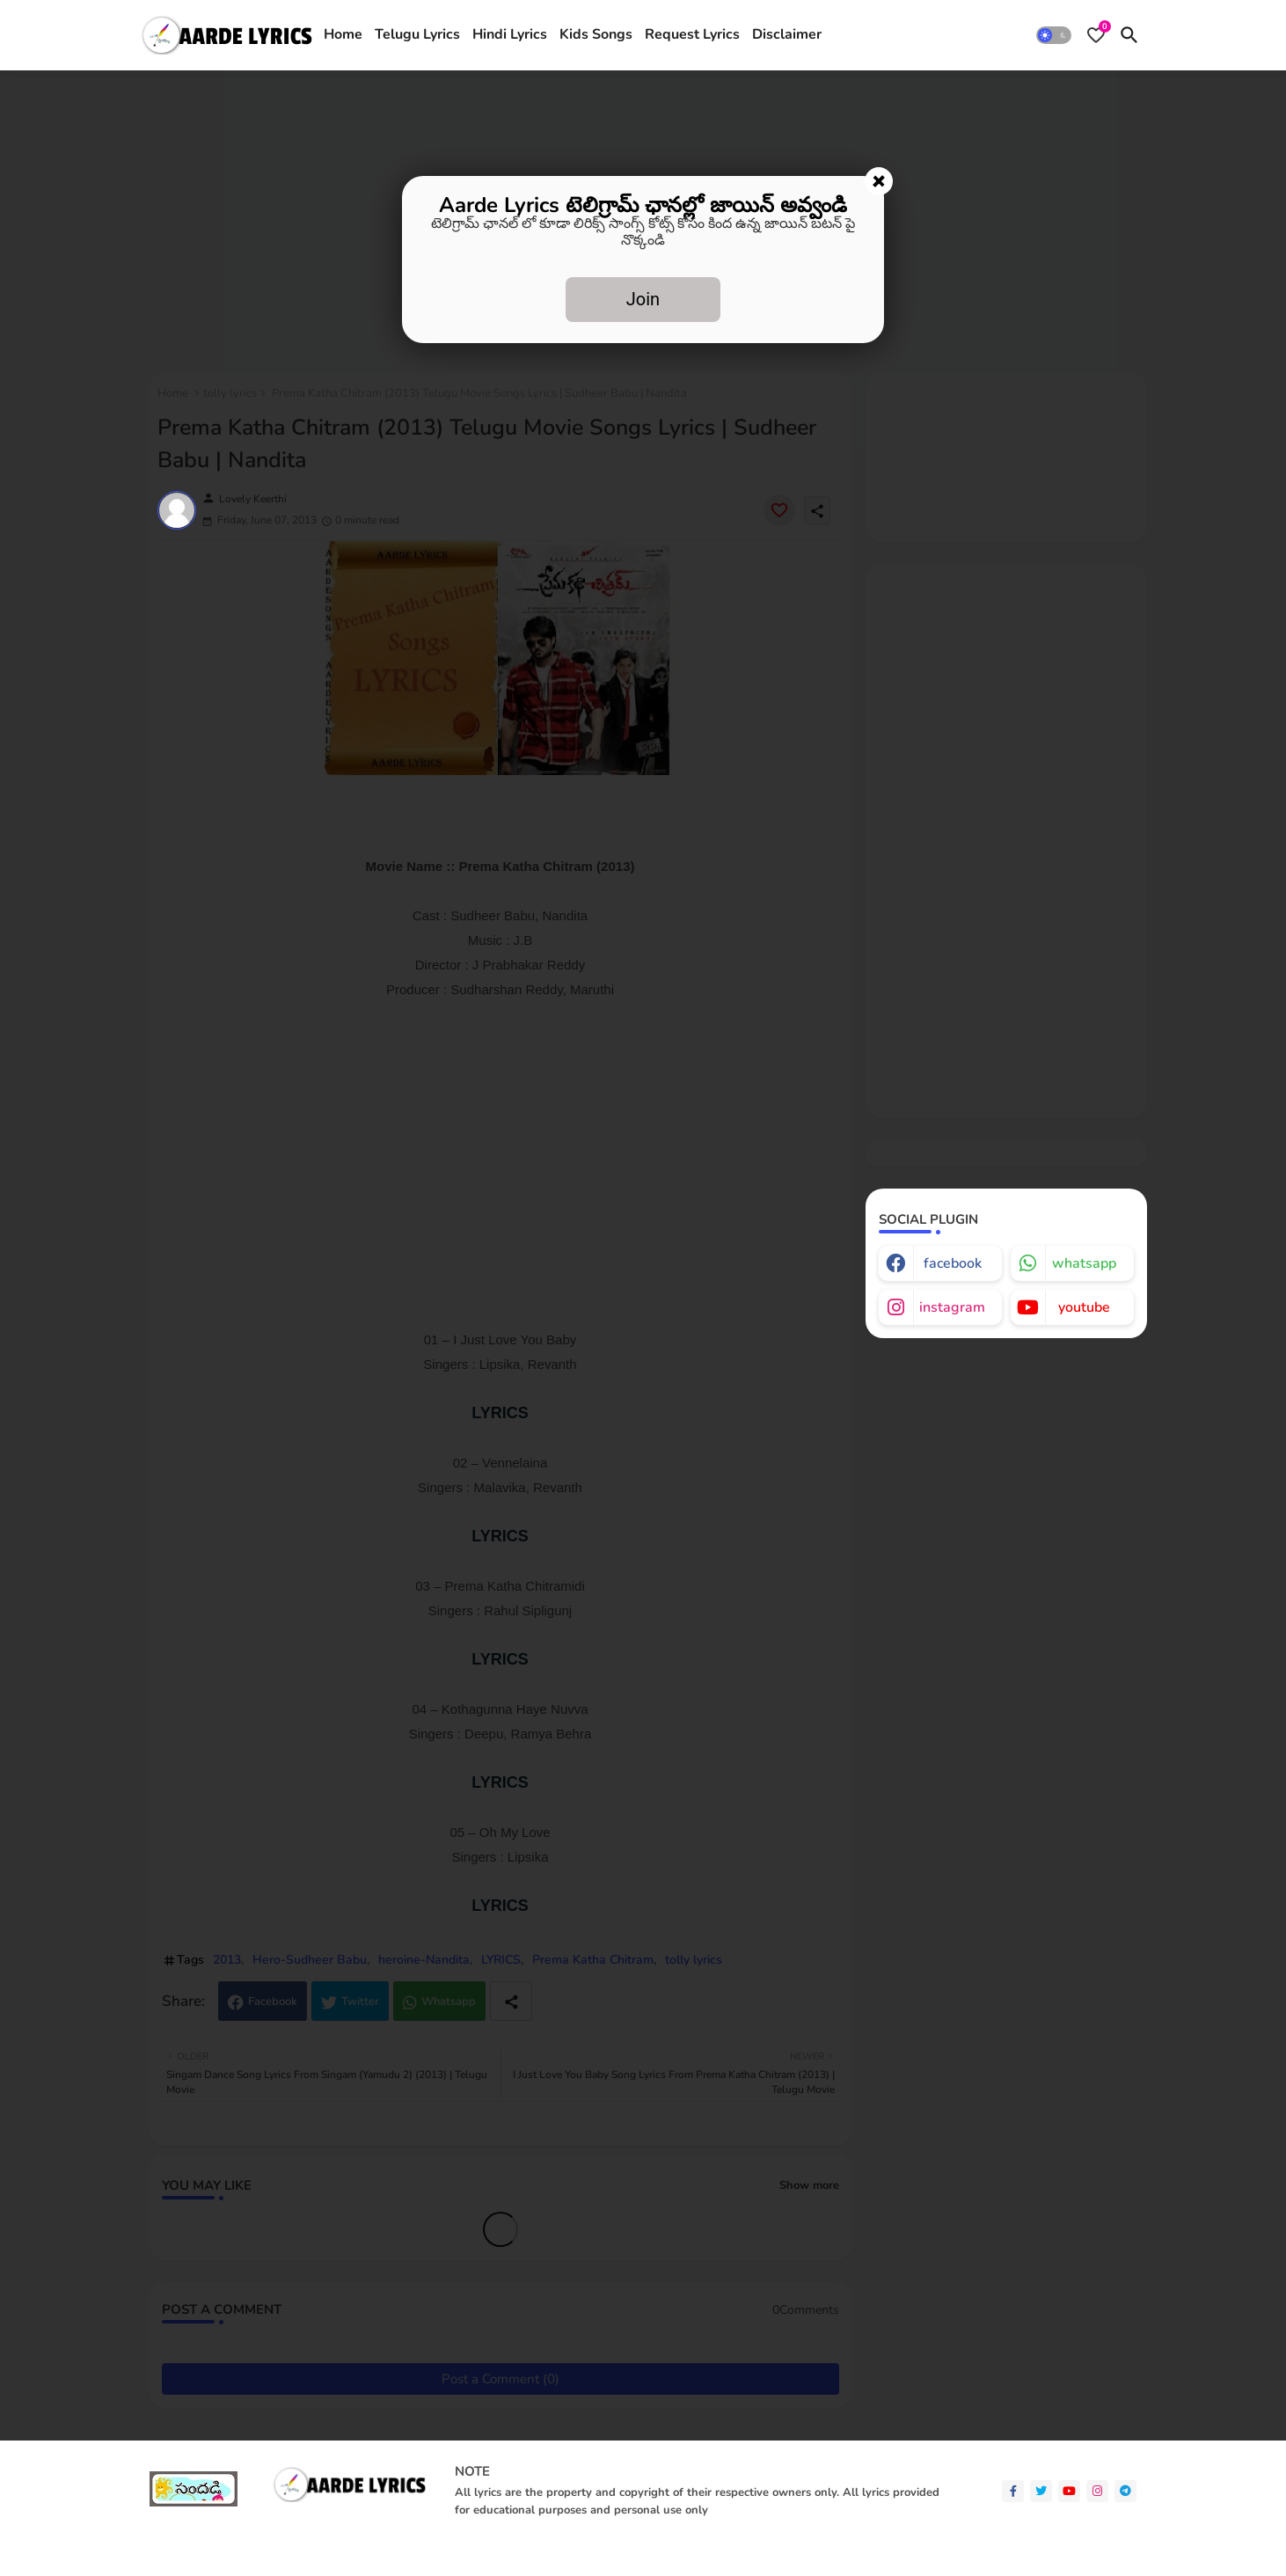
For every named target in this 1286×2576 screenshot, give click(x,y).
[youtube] (1069, 2491)
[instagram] (1097, 2491)
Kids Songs (595, 34)
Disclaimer (787, 34)
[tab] (343, 35)
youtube (1084, 1307)
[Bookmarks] (1096, 35)
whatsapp (1084, 1263)
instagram (952, 1307)
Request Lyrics (692, 34)
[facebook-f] (1013, 2491)
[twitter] (1041, 2491)
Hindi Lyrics (509, 34)
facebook (953, 1263)
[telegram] (1125, 2491)
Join (643, 299)
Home (343, 34)
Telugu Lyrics (417, 34)
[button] (1053, 35)
